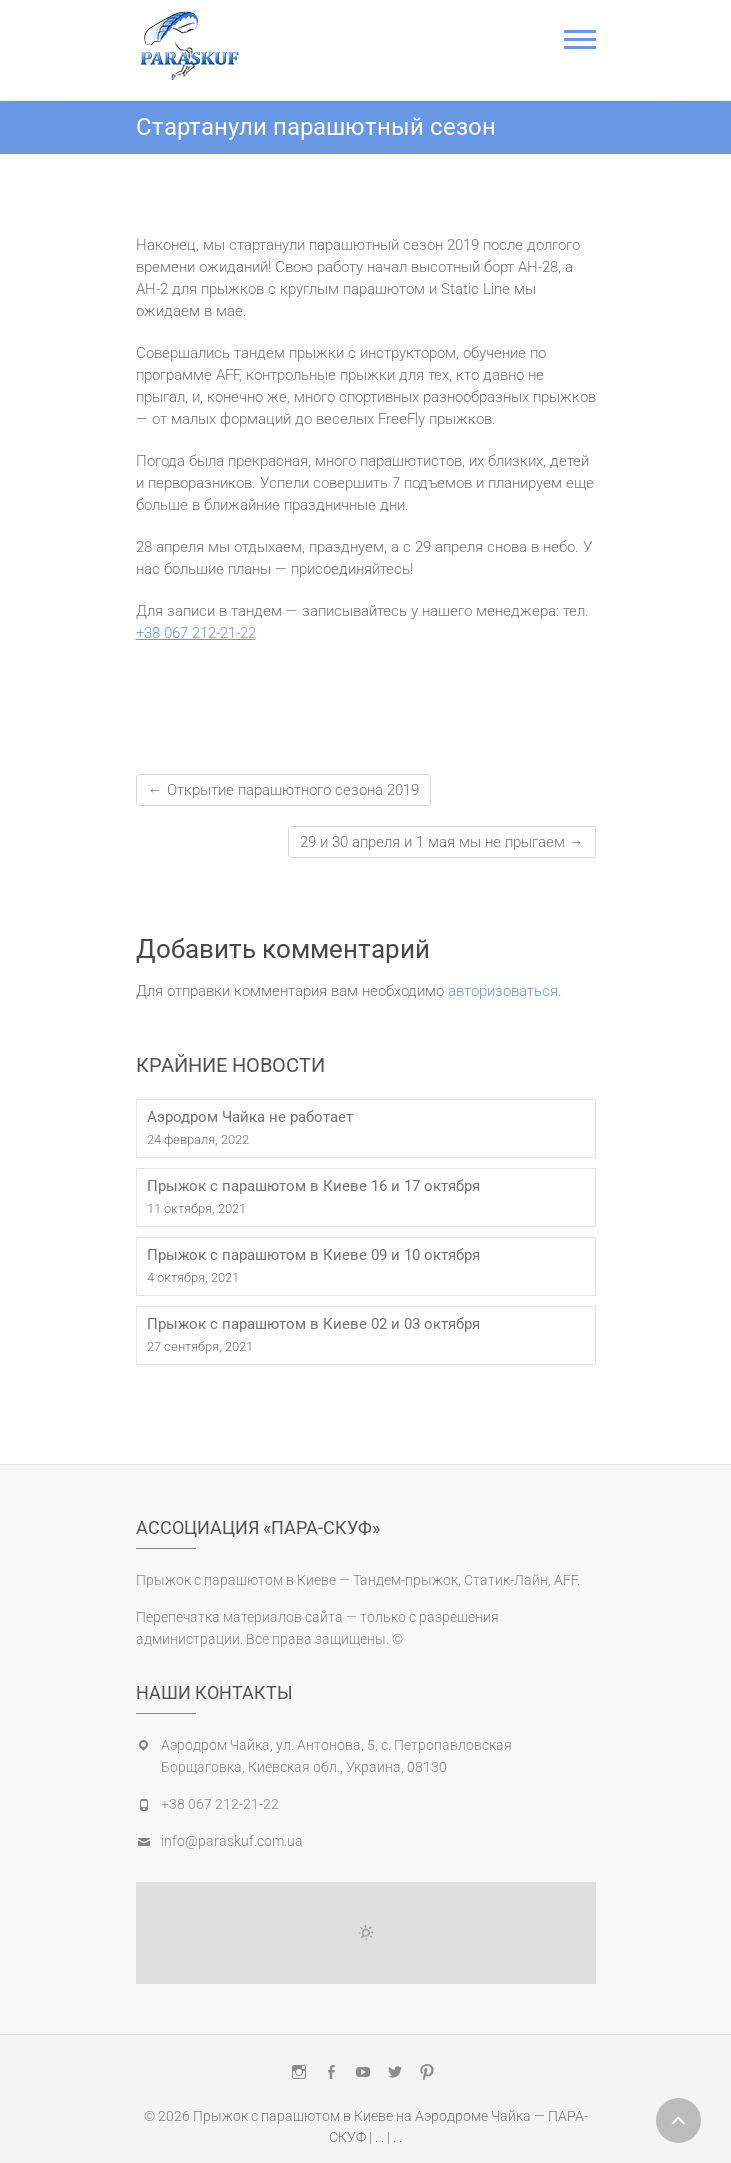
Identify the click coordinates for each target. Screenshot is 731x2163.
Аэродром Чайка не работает (250, 1117)
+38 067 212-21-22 (196, 633)
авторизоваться (503, 991)
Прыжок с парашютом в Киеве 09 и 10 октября (313, 1255)
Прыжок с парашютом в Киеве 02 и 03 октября (313, 1324)
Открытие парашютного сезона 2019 (283, 790)
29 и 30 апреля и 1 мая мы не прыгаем (442, 842)
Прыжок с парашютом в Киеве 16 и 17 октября (313, 1186)
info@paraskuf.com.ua (232, 1841)
